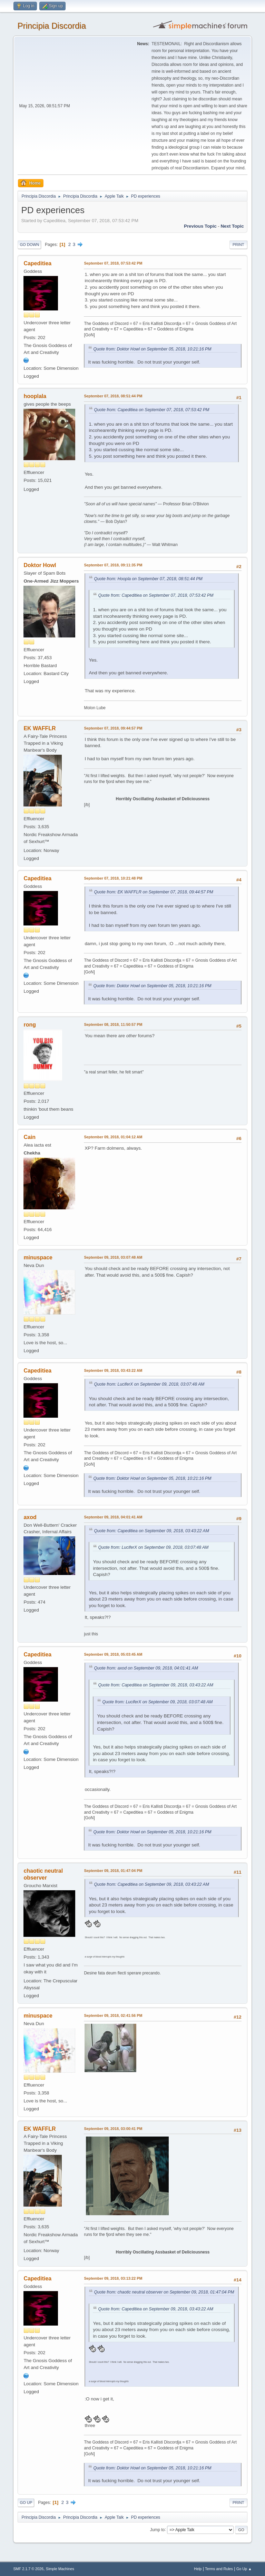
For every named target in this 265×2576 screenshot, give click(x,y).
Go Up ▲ (244, 2569)
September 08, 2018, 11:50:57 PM (113, 1024)
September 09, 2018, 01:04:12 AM (113, 1137)
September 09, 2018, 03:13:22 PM (113, 2278)
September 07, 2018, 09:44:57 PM (113, 728)
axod (29, 1517)
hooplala (34, 396)
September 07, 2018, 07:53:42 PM (113, 263)
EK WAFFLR (39, 728)
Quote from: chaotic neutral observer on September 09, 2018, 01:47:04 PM (164, 2292)
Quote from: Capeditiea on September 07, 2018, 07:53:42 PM (151, 409)
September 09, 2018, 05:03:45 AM (113, 1654)
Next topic (232, 226)
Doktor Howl (39, 565)
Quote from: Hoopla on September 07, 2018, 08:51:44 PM (148, 578)
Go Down (29, 244)
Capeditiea (37, 263)
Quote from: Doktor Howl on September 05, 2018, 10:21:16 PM (152, 349)
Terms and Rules (219, 2569)
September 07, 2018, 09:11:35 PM (113, 565)
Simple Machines (60, 2569)
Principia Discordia (51, 25)
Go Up (26, 2502)
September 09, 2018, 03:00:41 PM (113, 2129)
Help (198, 2569)
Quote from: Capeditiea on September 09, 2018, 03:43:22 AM (151, 1530)
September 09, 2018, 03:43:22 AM (113, 1370)
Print (238, 244)
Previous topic (200, 226)
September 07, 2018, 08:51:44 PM (113, 396)
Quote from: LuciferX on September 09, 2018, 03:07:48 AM (149, 1384)
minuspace (37, 1257)
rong (29, 1025)
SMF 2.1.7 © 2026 (28, 2569)
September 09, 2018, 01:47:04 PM (113, 1871)
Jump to (157, 2529)
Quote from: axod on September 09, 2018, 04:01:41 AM (146, 1668)
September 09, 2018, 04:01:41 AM (113, 1517)
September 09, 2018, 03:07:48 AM (113, 1257)
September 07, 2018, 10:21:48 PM (113, 878)
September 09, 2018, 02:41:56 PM (113, 2015)
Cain (29, 1137)
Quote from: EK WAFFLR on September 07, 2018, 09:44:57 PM (153, 892)
